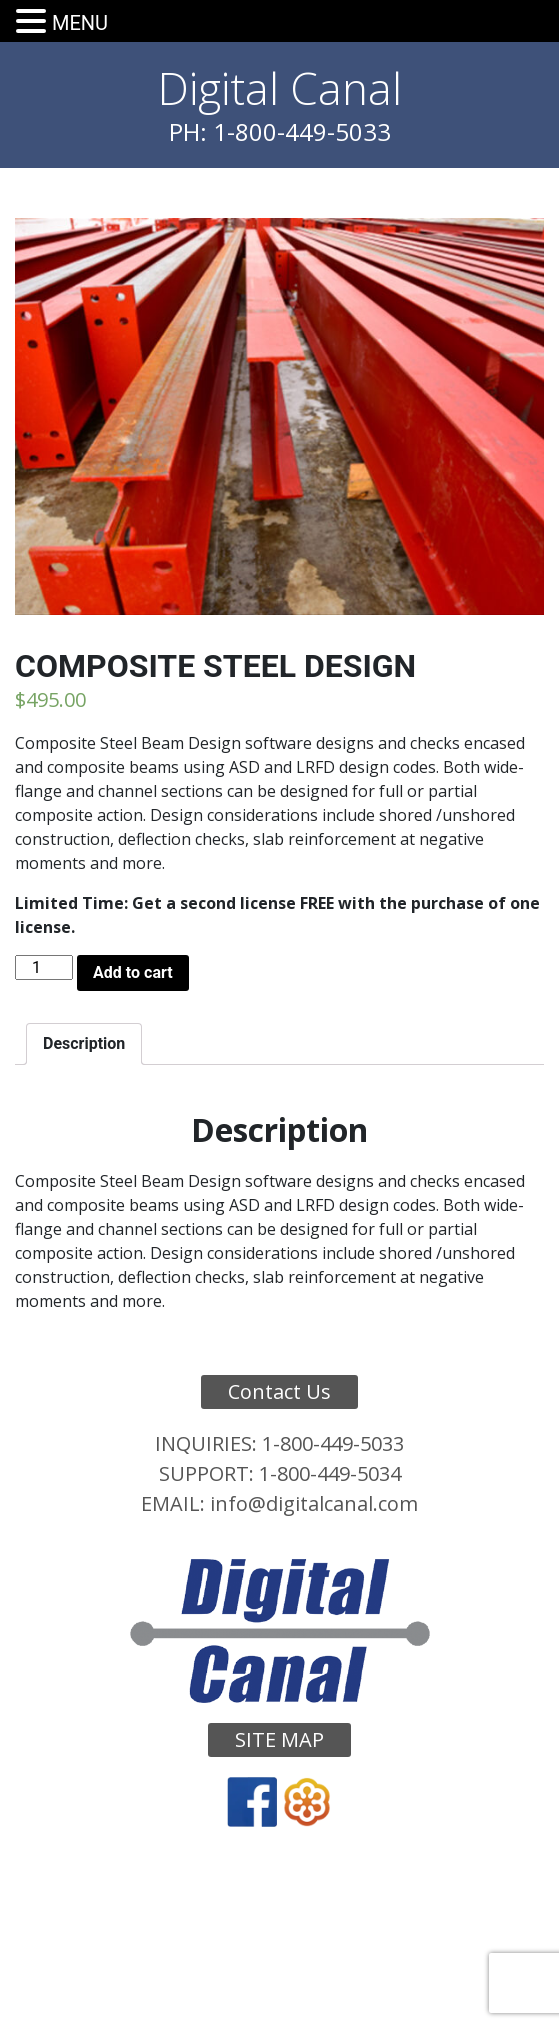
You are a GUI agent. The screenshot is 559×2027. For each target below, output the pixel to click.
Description (84, 1043)
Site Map (279, 1739)
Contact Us (279, 1391)
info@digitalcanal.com (314, 1503)
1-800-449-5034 (330, 1473)
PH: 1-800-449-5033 (280, 131)
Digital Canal (280, 88)
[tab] (84, 1044)
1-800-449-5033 (333, 1443)
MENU (80, 23)
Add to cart (133, 972)
